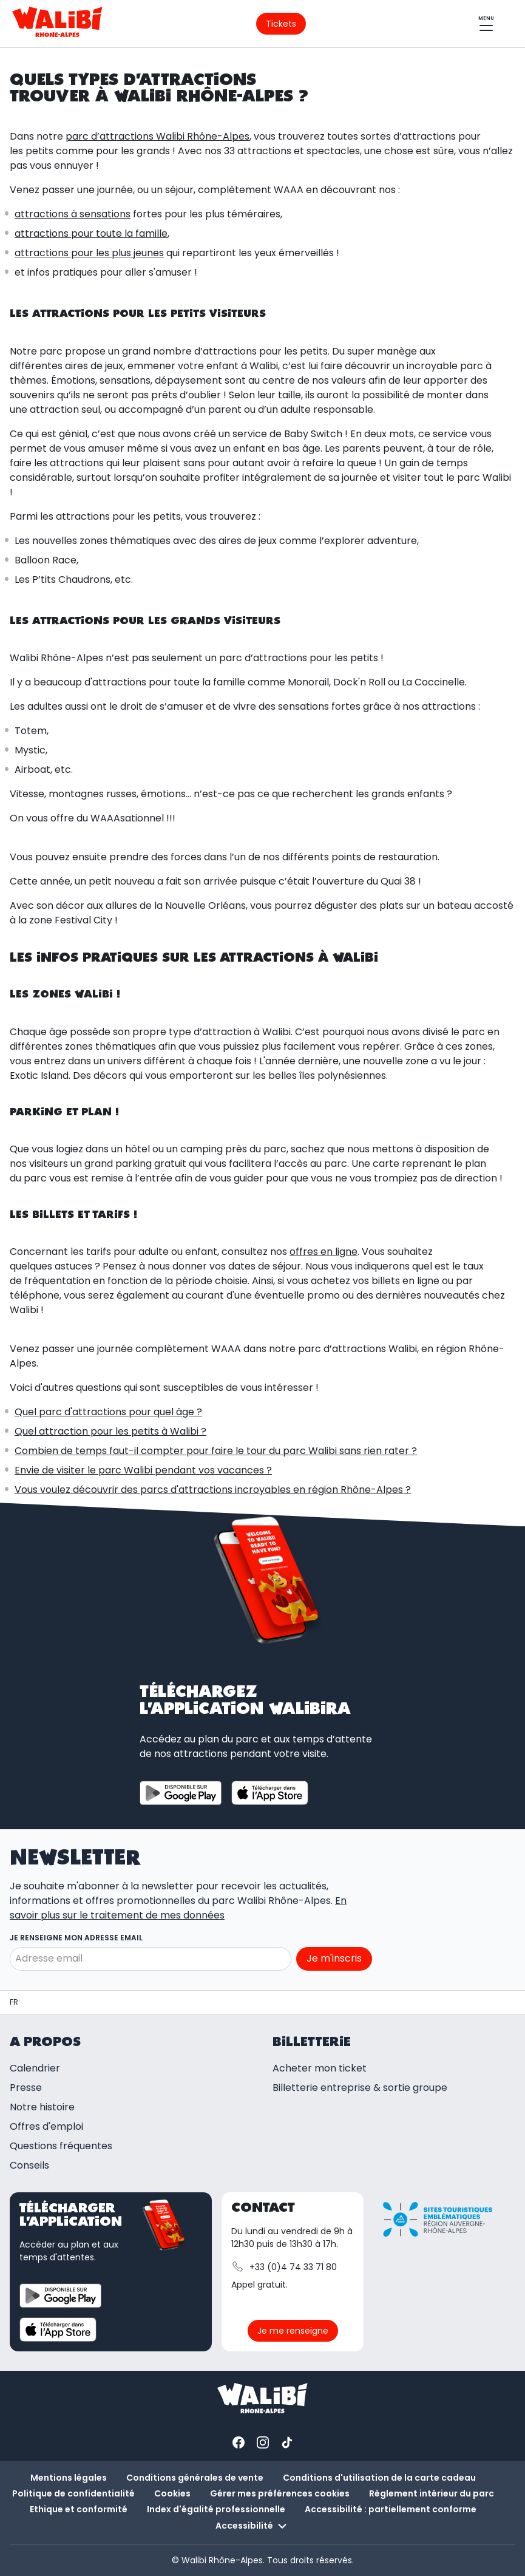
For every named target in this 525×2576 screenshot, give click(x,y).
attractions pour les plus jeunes (89, 253)
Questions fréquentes (61, 2146)
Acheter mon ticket (320, 2068)
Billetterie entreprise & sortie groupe (360, 2088)
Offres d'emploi (46, 2126)
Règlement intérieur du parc (431, 2493)
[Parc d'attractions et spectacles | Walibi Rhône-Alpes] (14, 2002)
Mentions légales (68, 2478)
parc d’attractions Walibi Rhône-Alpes (157, 136)
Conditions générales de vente (194, 2478)
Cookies (172, 2493)
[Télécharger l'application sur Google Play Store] (181, 1793)
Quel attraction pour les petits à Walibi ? (110, 1431)
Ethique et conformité (78, 2509)
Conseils (29, 2165)
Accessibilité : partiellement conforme (390, 2509)
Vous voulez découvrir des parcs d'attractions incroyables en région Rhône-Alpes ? (213, 1490)
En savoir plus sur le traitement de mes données (178, 1908)
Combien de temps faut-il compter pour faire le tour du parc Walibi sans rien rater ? (216, 1451)
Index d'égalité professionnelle (216, 2509)
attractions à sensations (72, 214)
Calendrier (35, 2068)
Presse (26, 2088)
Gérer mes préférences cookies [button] (280, 2493)
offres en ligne (323, 1252)
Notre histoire (42, 2107)
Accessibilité (252, 2526)
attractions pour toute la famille (91, 233)
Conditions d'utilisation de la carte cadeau (379, 2478)
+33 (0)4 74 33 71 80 (284, 2267)
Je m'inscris (334, 1958)
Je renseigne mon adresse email (76, 1937)
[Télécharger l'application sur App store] (269, 1793)
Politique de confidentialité (73, 2493)
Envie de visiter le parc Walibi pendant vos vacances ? (143, 1470)
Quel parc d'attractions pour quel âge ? (108, 1412)
